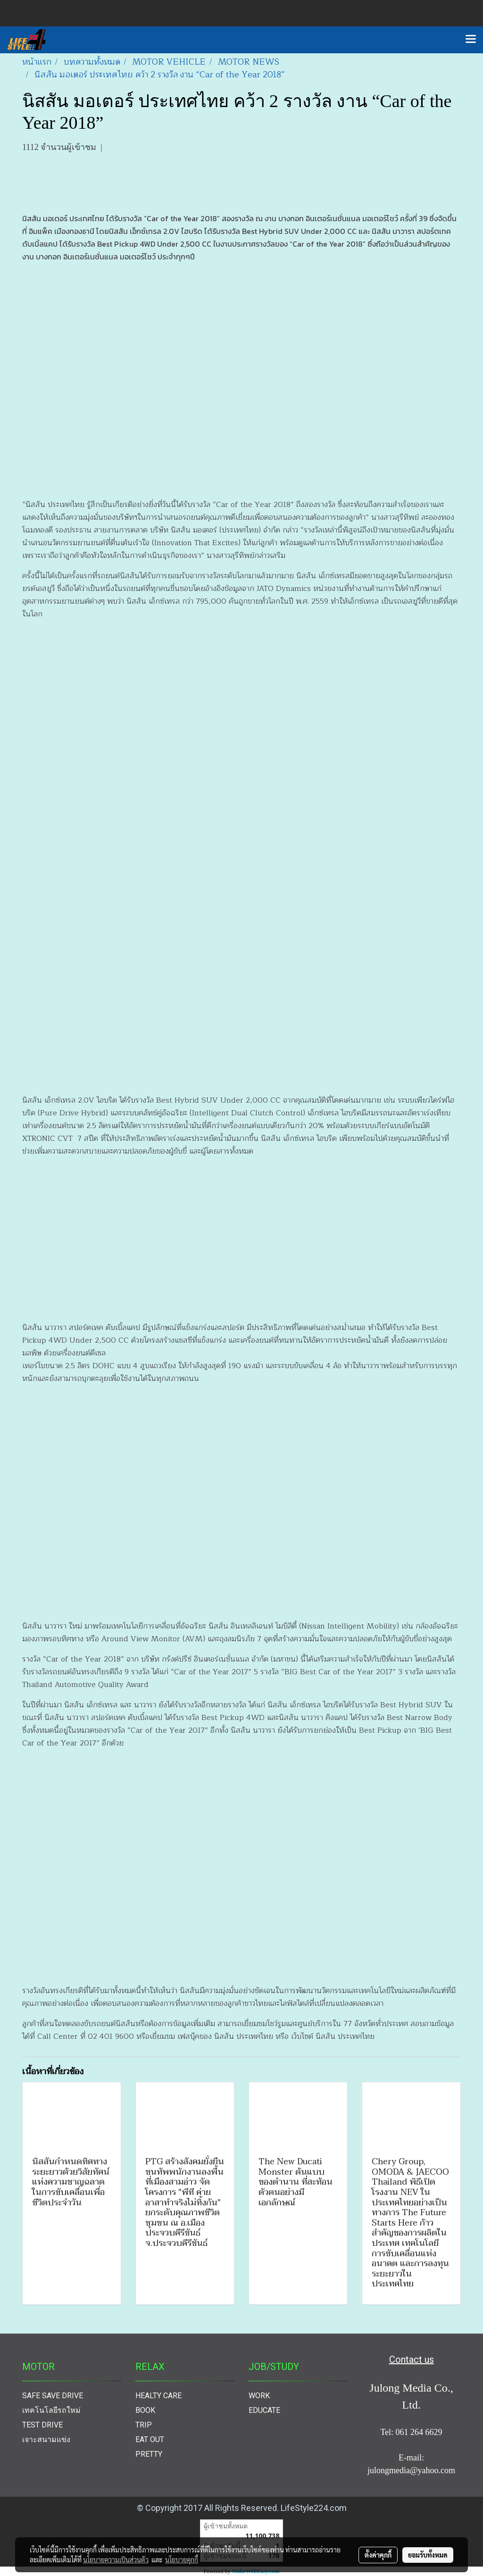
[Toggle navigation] (470, 39)
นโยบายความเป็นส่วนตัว (116, 2559)
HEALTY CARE (158, 2395)
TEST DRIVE (42, 2424)
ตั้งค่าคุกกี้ (378, 2555)
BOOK (145, 2410)
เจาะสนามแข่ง (46, 2439)
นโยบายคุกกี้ (181, 2559)
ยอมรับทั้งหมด (428, 2555)
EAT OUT (149, 2439)
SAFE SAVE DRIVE (52, 2395)
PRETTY (148, 2454)
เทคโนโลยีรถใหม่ (51, 2410)
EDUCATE (264, 2410)
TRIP (143, 2424)
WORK (259, 2395)
